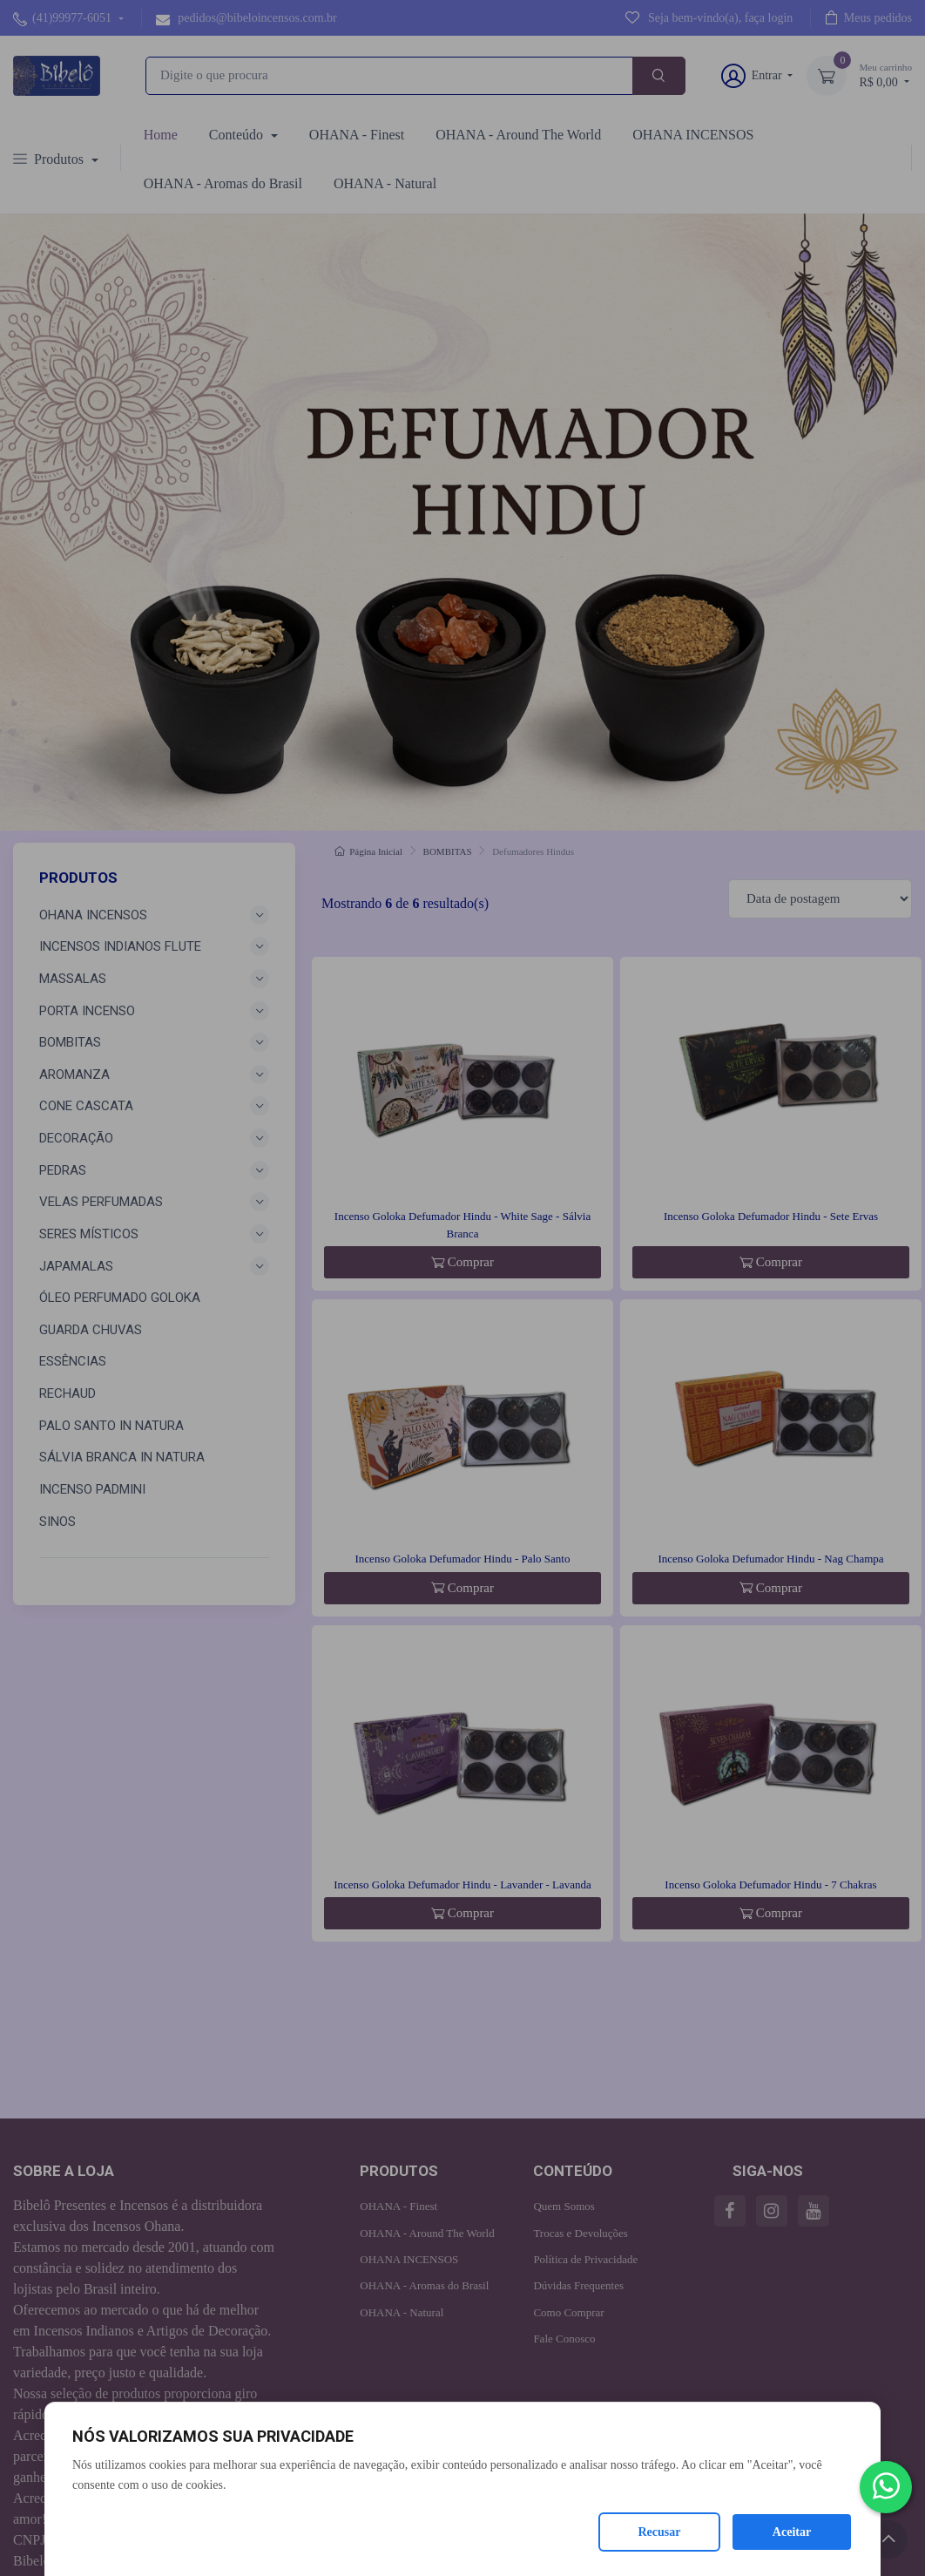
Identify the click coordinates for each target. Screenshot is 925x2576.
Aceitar (792, 2532)
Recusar (659, 2532)
